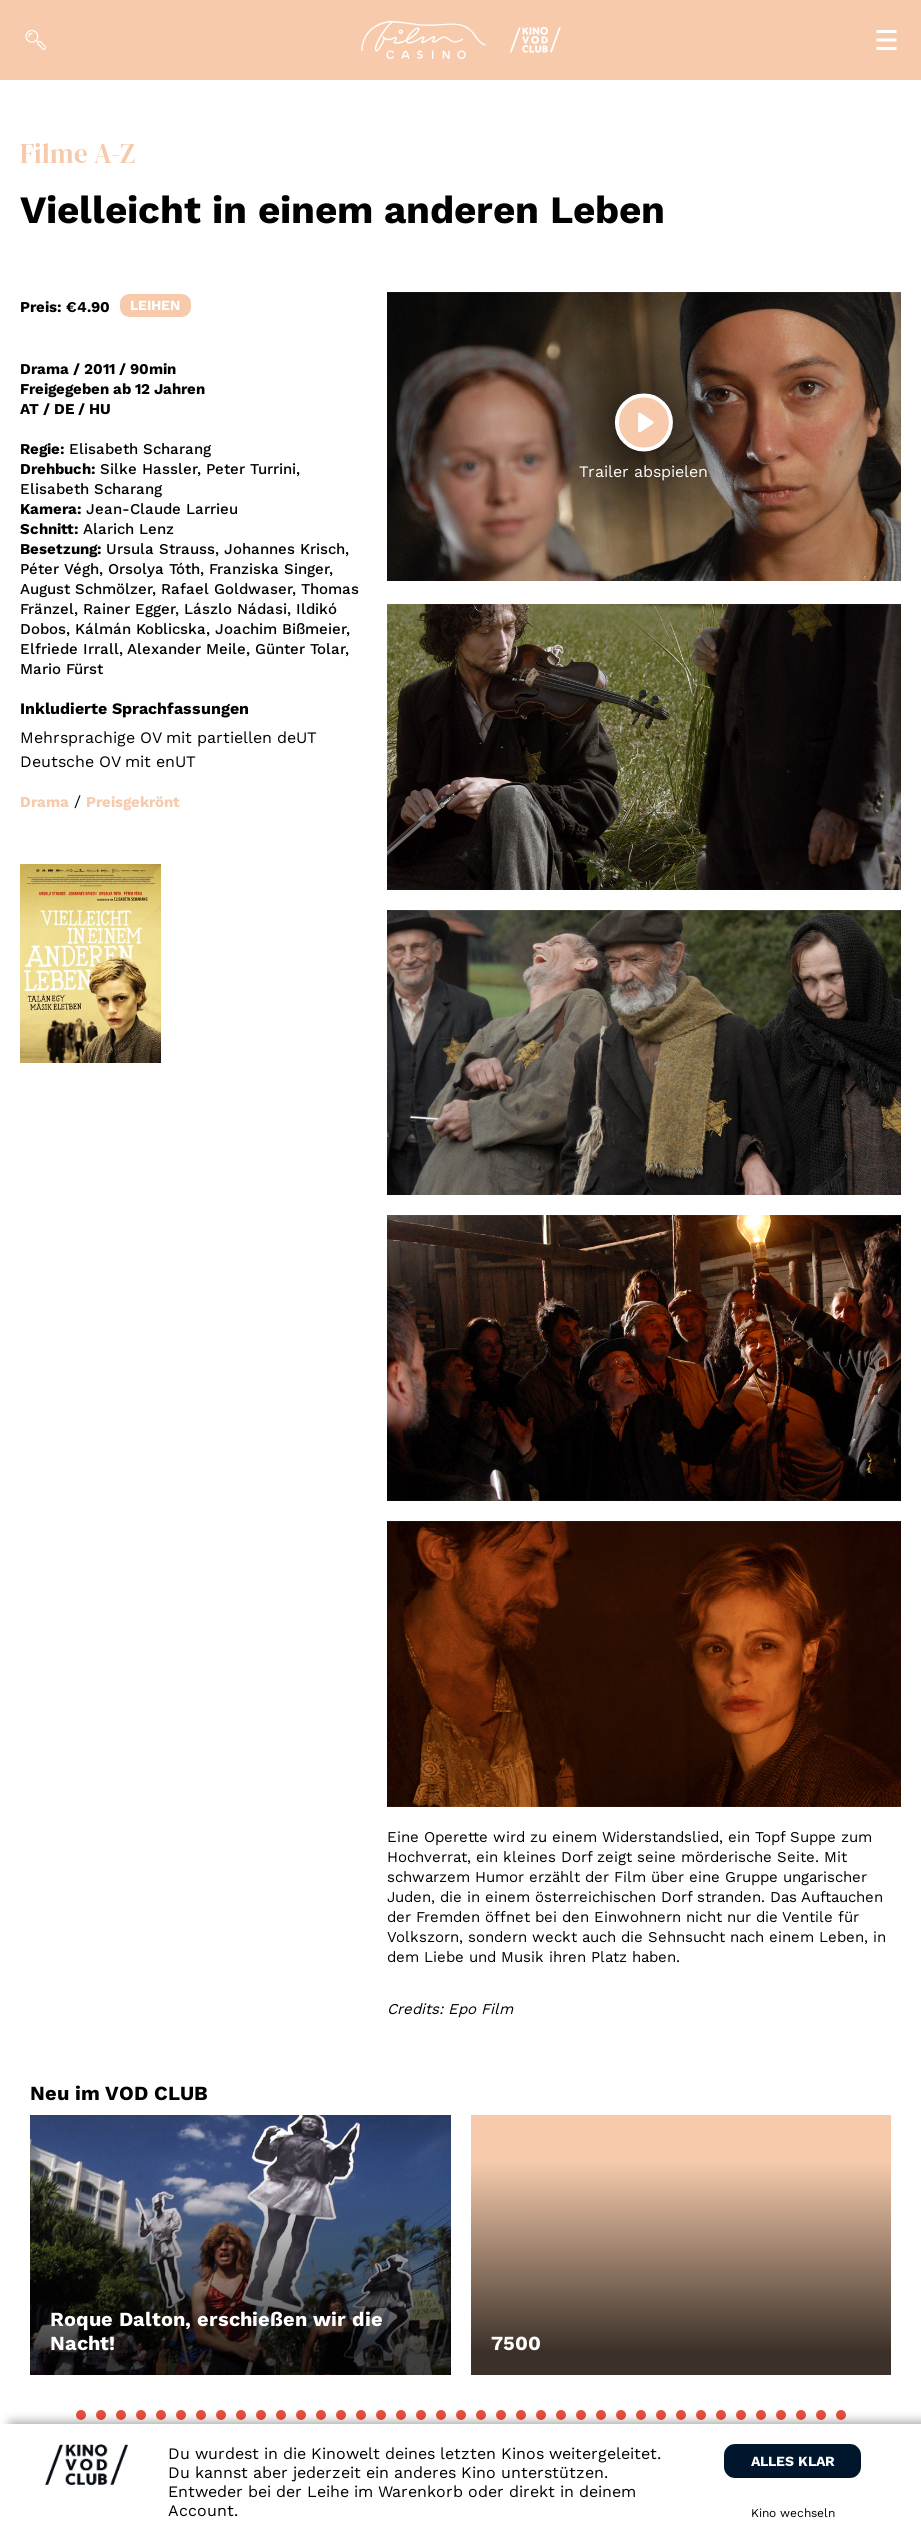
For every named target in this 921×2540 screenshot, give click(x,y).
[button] (81, 2415)
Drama (44, 802)
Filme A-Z (77, 153)
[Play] (644, 422)
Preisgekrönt (133, 802)
